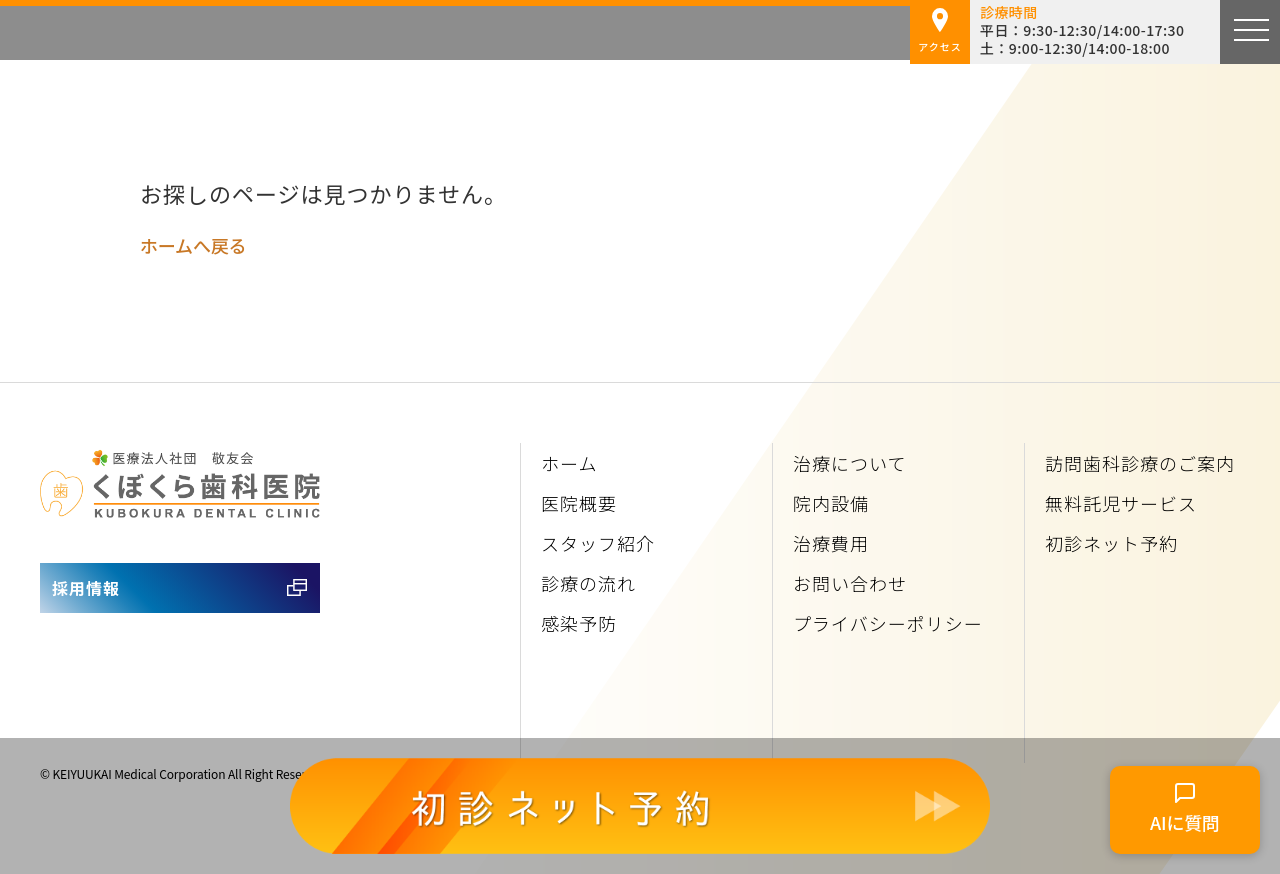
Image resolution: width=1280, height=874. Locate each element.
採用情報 (86, 588)
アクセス (940, 31)
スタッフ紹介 (598, 543)
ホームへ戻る (193, 245)
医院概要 (579, 503)
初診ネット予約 (1111, 543)
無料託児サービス (1121, 503)
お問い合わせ (850, 583)
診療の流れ (588, 583)
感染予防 (579, 623)
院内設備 (831, 503)
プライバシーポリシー (888, 623)
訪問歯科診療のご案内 (1140, 463)
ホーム (569, 463)
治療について (849, 463)
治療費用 (831, 543)
